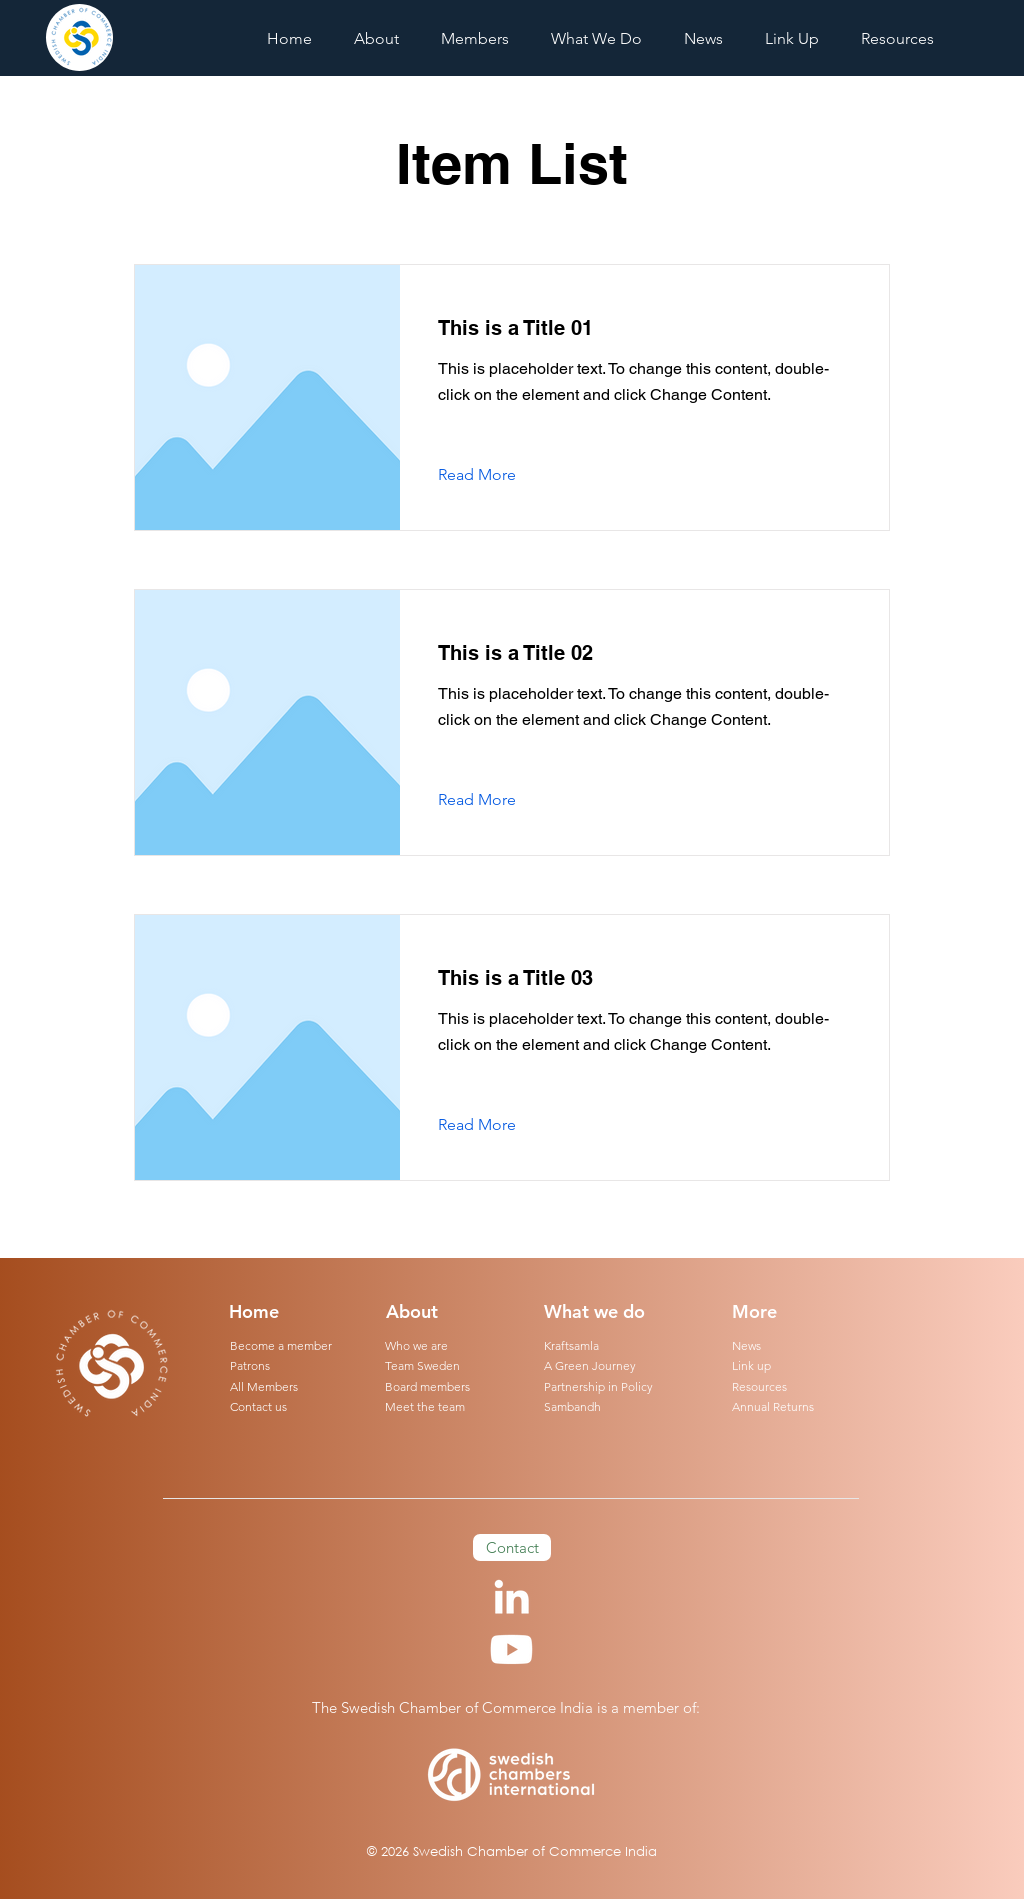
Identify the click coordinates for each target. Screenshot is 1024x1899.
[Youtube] (511, 1649)
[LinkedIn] (511, 1596)
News (746, 1345)
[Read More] (492, 475)
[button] (596, 38)
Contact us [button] (258, 1406)
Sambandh (572, 1406)
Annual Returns (773, 1406)
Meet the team (425, 1406)
